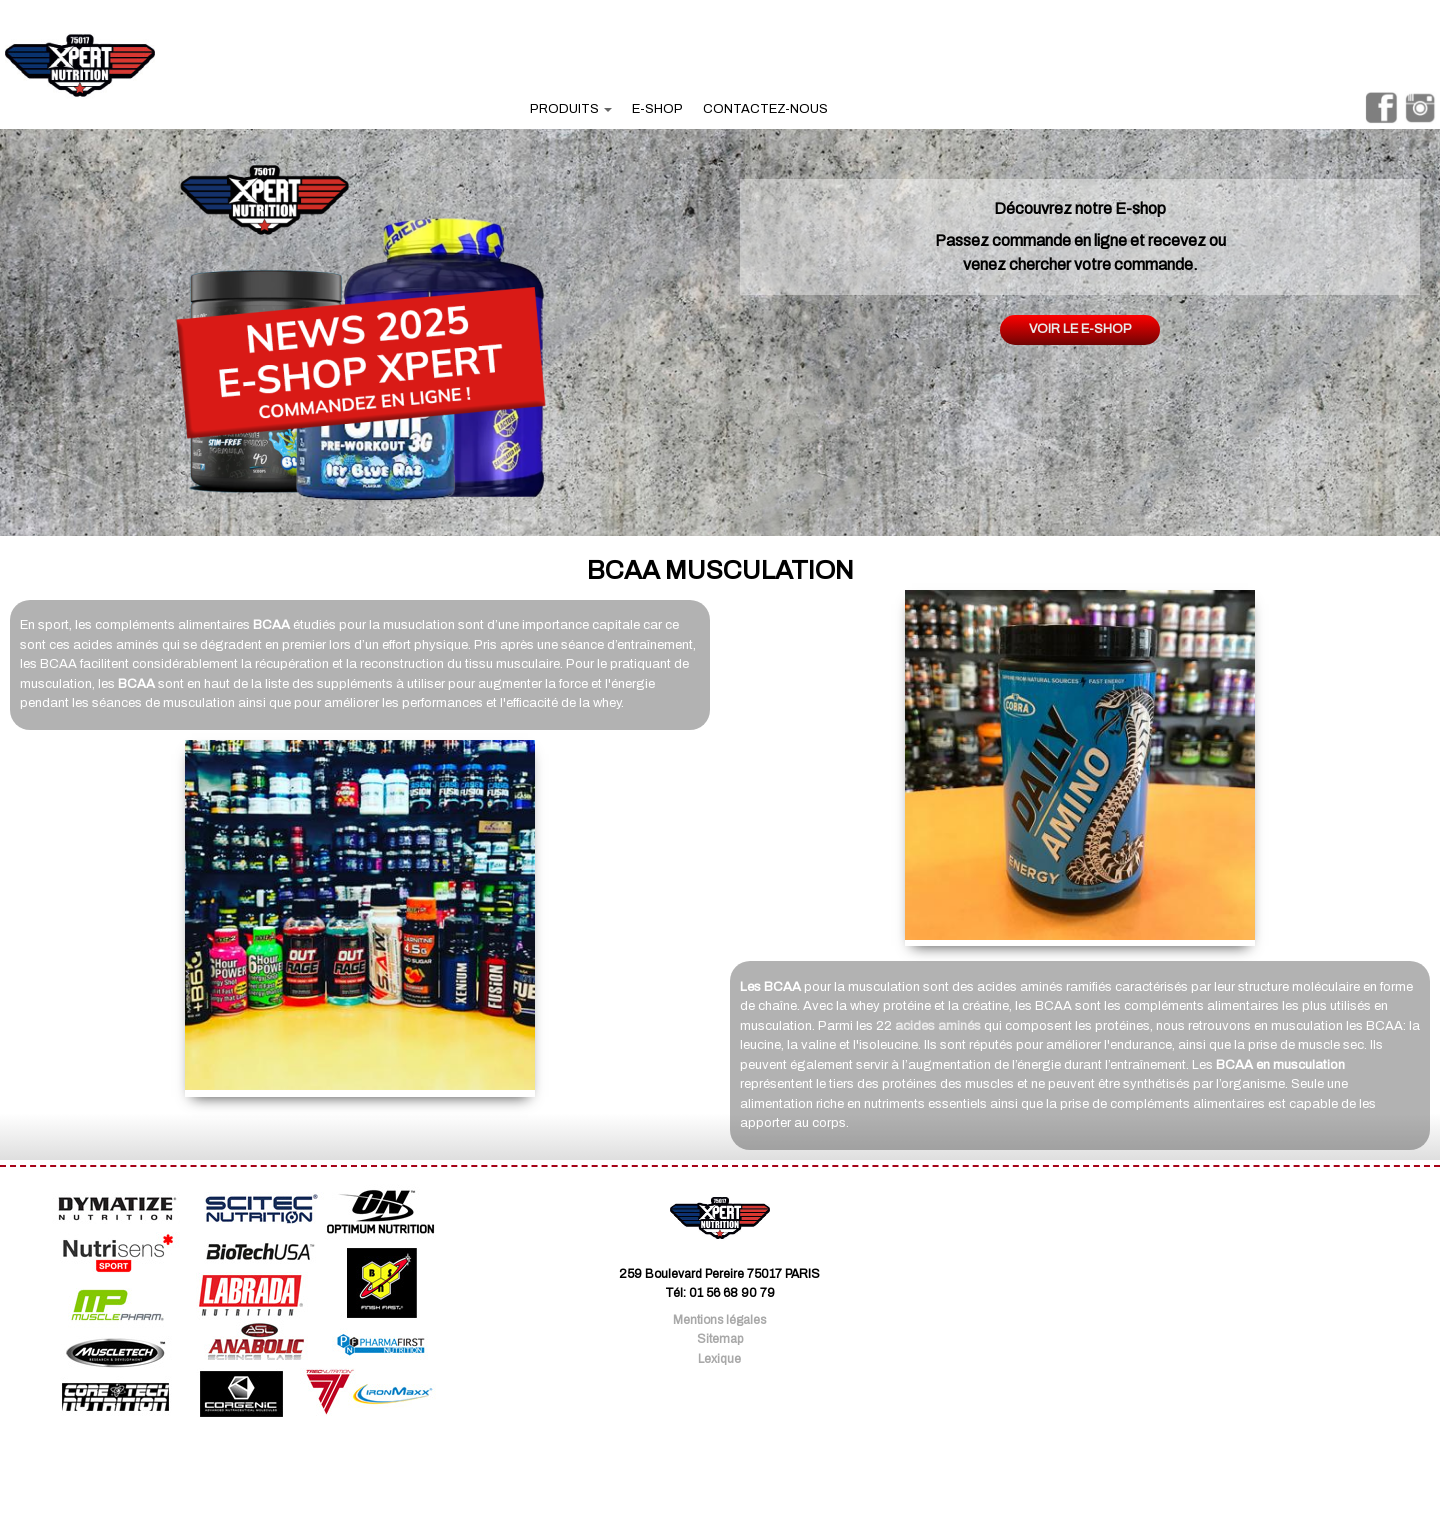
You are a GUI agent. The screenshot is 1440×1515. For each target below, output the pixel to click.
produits (571, 109)
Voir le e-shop (1080, 329)
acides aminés (938, 1026)
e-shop (657, 109)
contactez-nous (765, 109)
